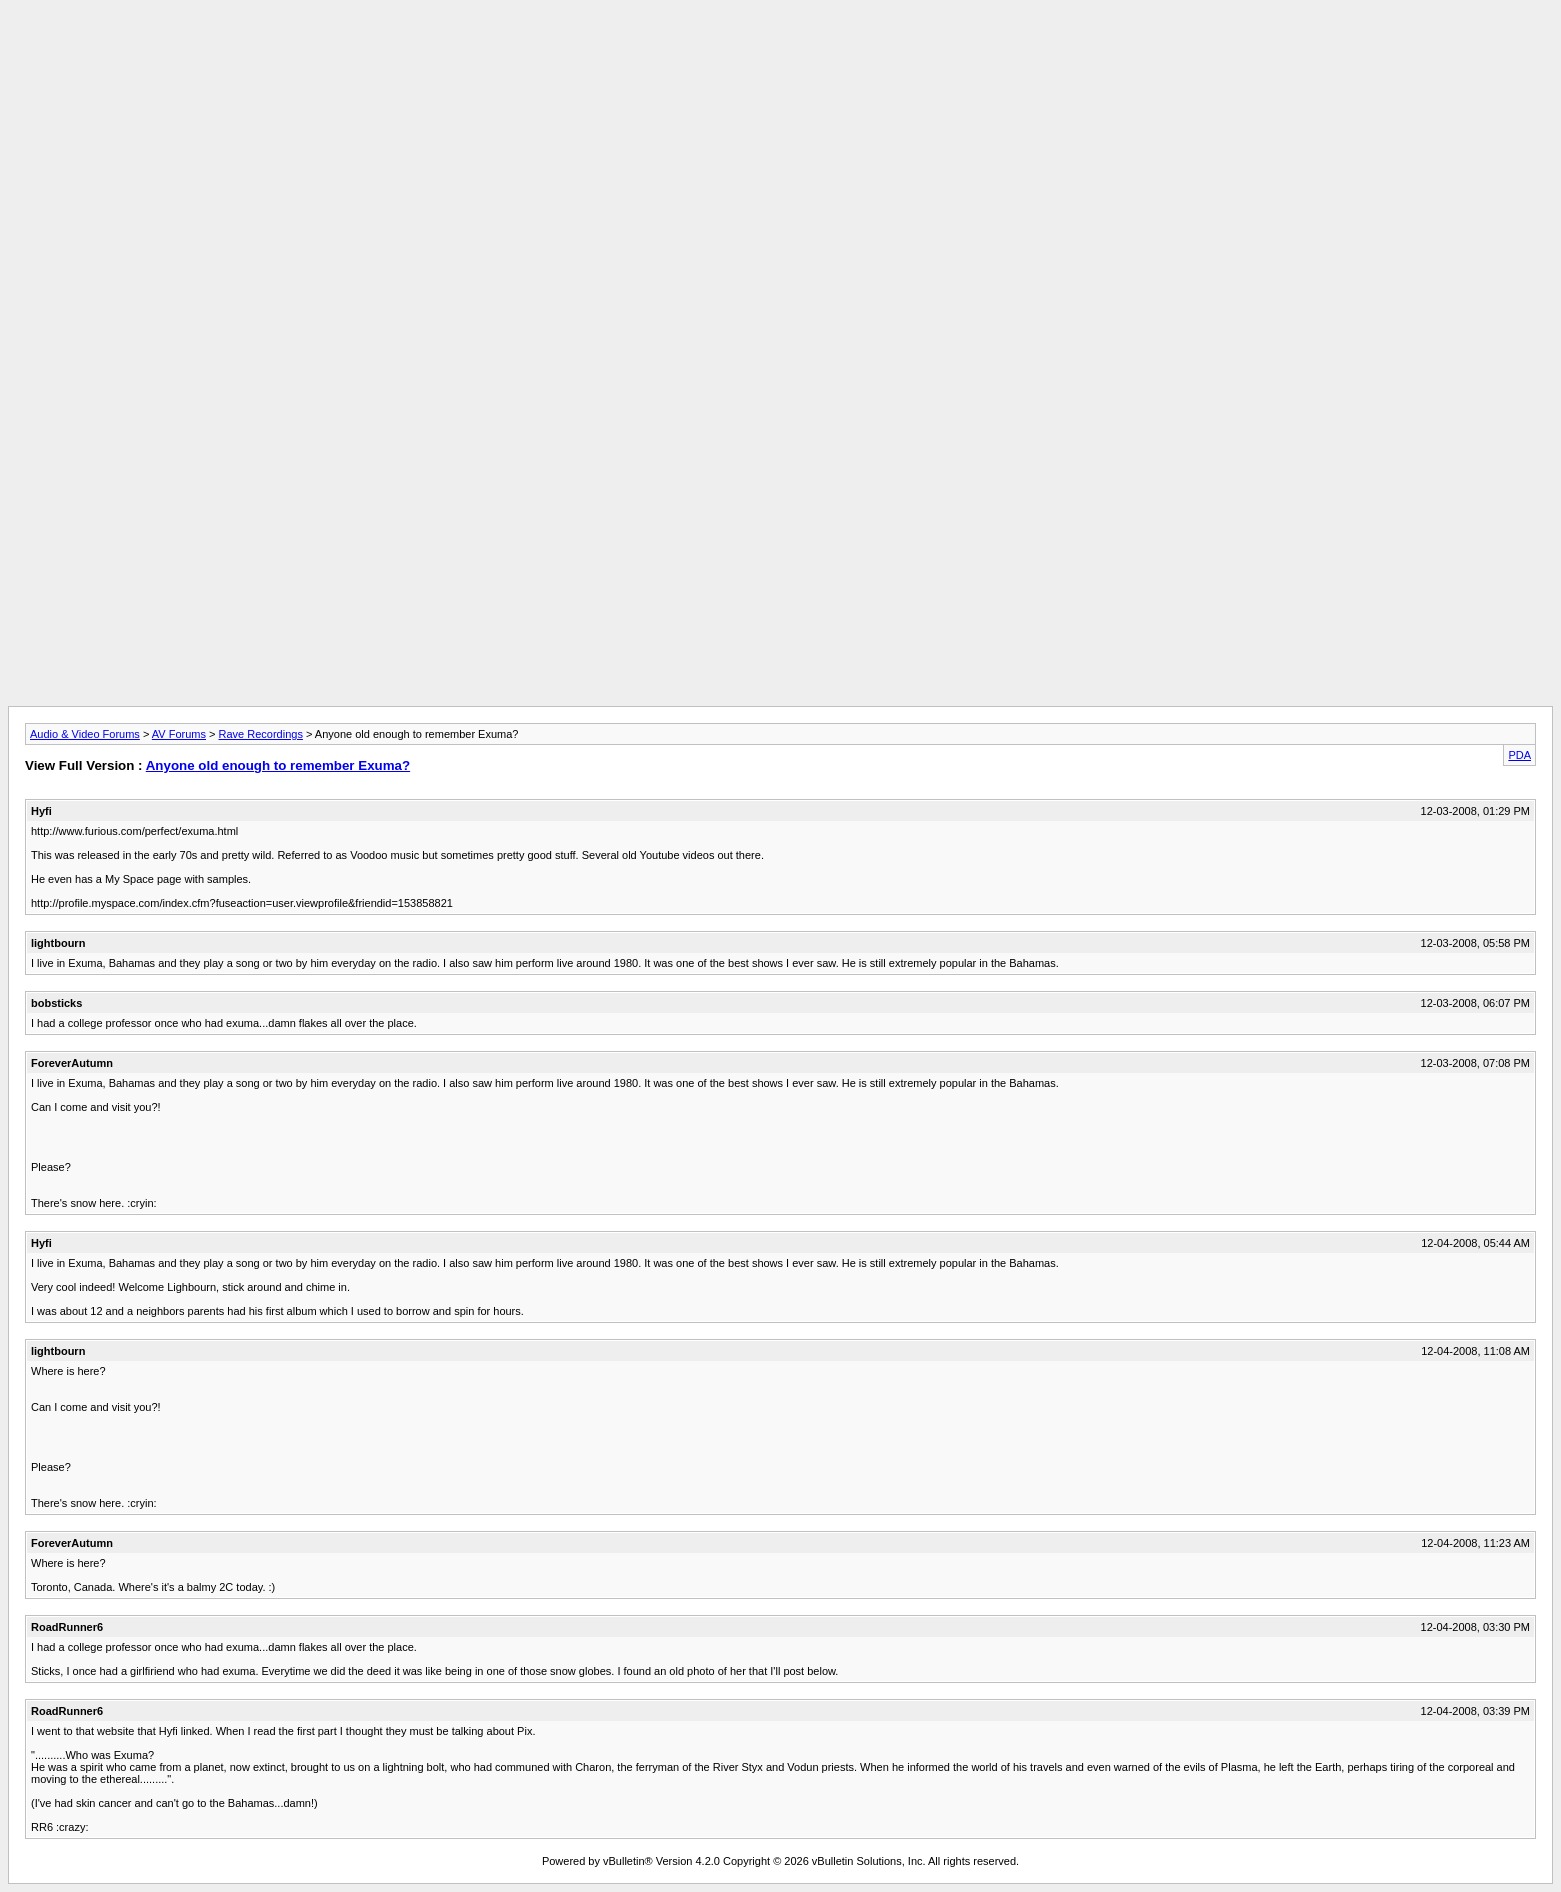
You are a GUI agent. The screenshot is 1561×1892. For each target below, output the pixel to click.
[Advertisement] (781, 53)
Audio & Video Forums (85, 734)
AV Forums (179, 734)
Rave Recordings (261, 734)
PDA (1519, 755)
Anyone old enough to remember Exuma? (278, 765)
